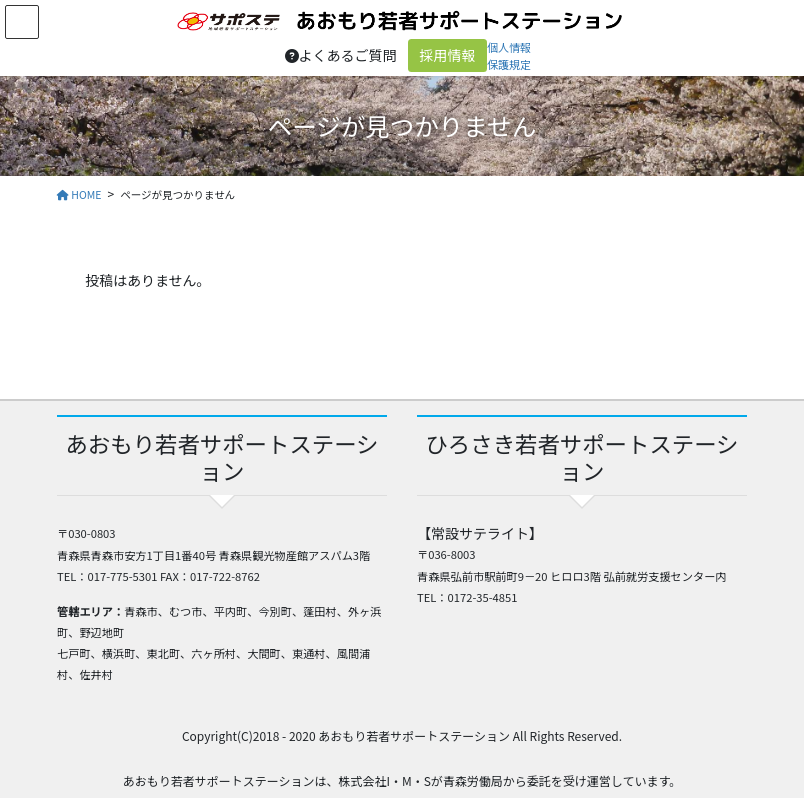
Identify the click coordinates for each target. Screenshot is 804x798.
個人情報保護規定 (509, 55)
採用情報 (448, 55)
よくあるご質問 (341, 55)
